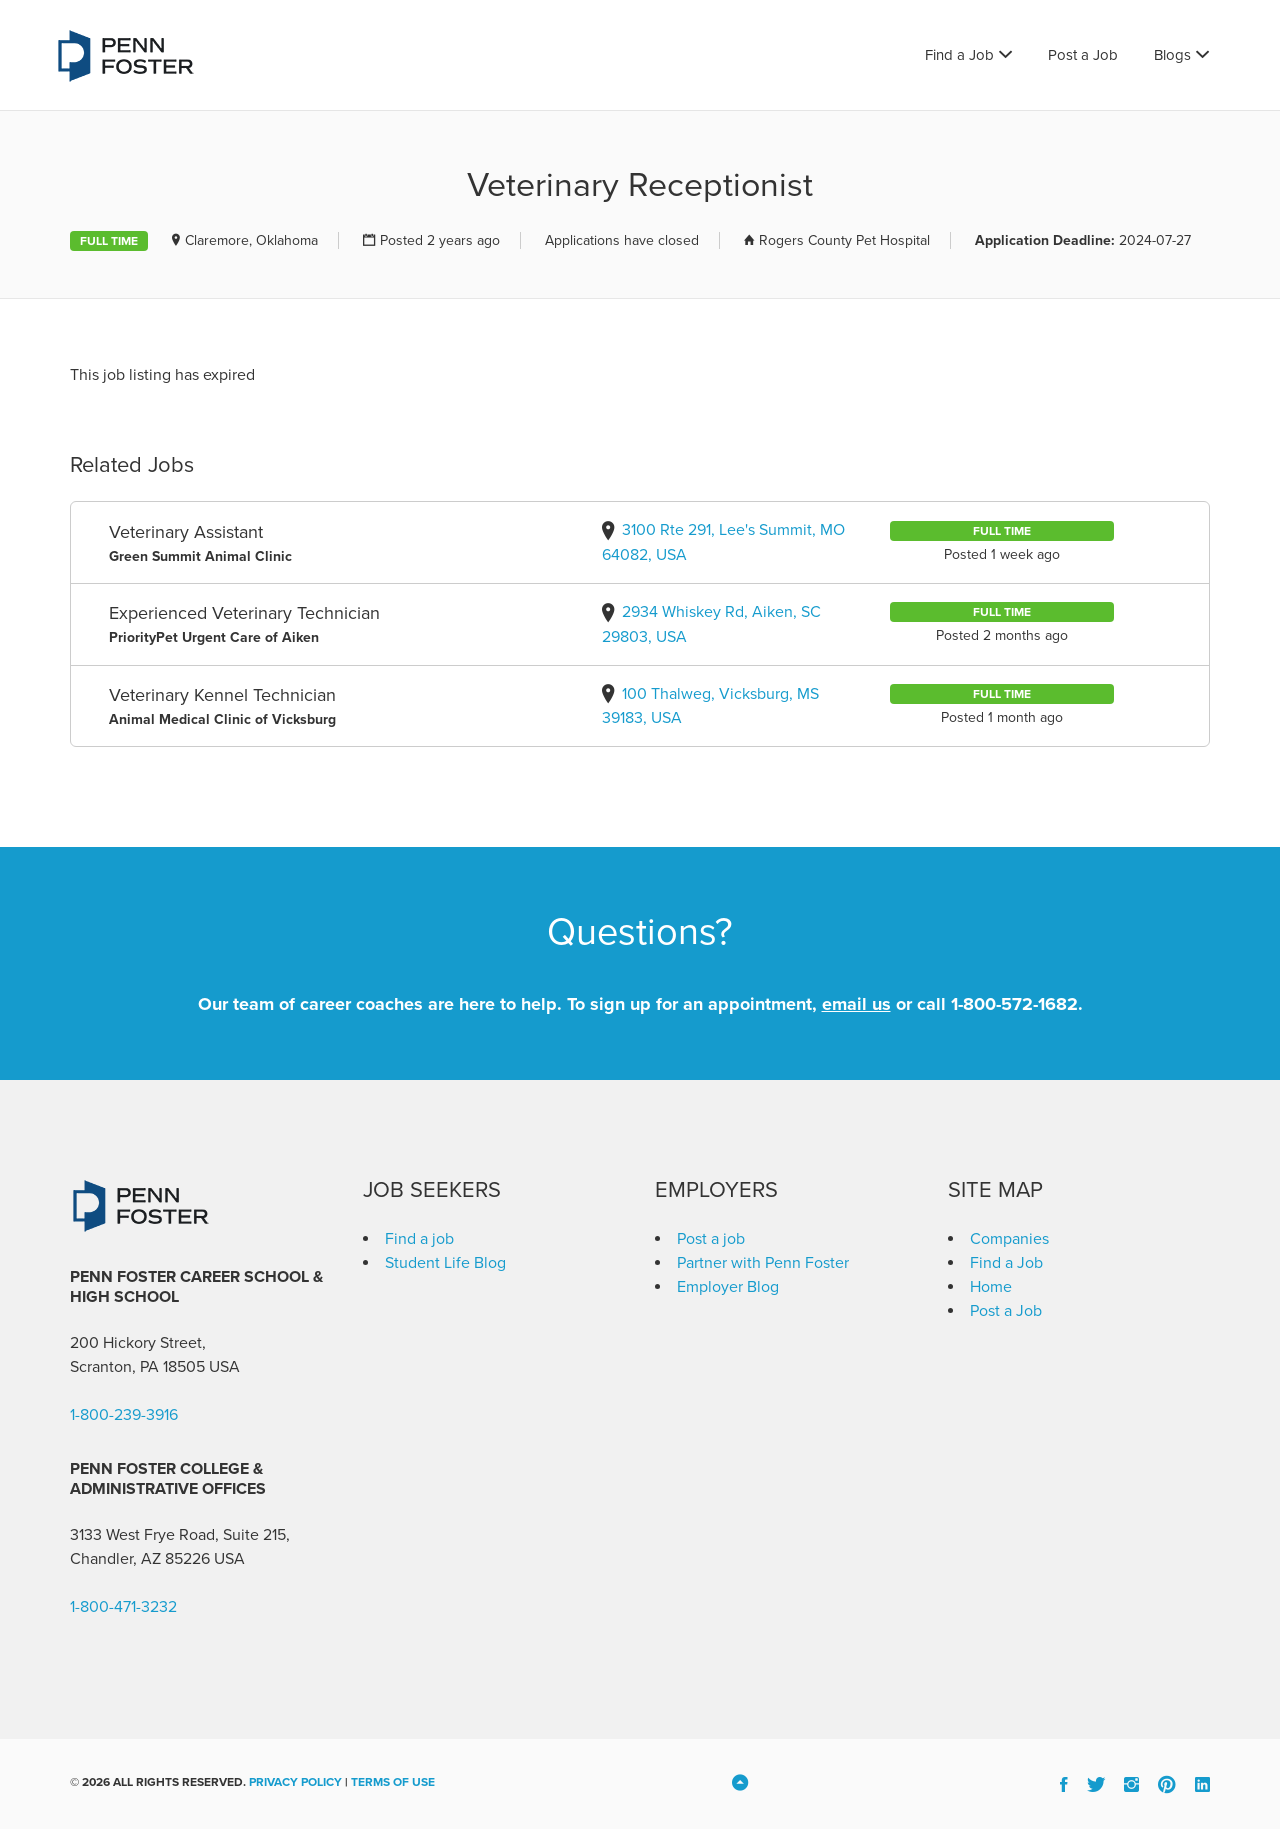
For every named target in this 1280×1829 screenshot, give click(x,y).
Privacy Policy (295, 1782)
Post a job (711, 1239)
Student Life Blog (445, 1263)
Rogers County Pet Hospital (844, 240)
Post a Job (1083, 55)
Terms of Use (393, 1782)
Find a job (419, 1239)
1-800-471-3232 (123, 1607)
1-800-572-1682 (1014, 1004)
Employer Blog (728, 1287)
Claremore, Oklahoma (251, 240)
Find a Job (959, 55)
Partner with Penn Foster (763, 1263)
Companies (1009, 1239)
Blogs (1172, 55)
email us (856, 1004)
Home (991, 1287)
